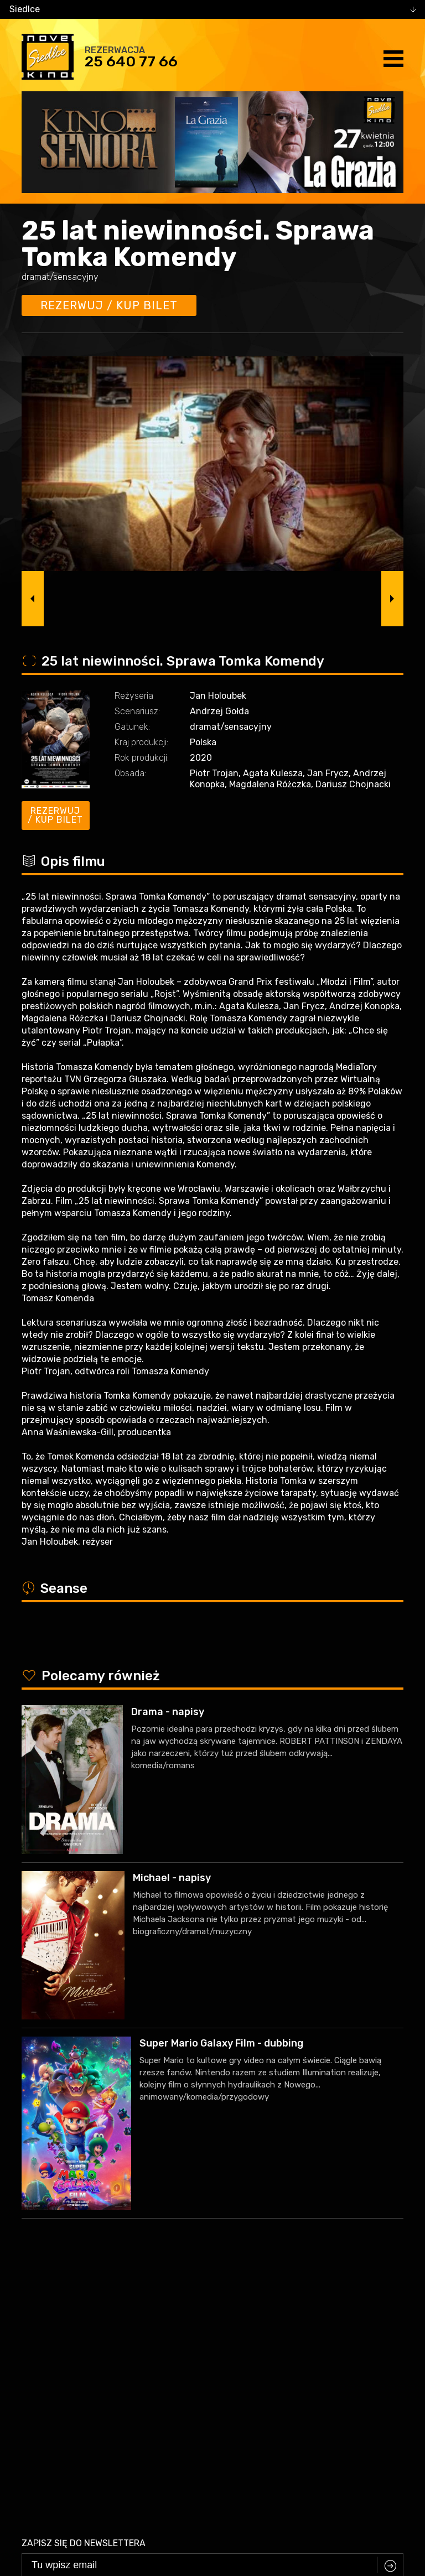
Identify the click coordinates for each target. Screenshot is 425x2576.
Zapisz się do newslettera (84, 2276)
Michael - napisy (172, 1878)
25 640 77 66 (131, 61)
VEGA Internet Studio (245, 2511)
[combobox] (212, 9)
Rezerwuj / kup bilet (109, 305)
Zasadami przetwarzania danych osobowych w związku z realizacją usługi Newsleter (261, 2321)
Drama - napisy (167, 1712)
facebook (204, 2471)
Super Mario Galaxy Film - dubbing (221, 2043)
